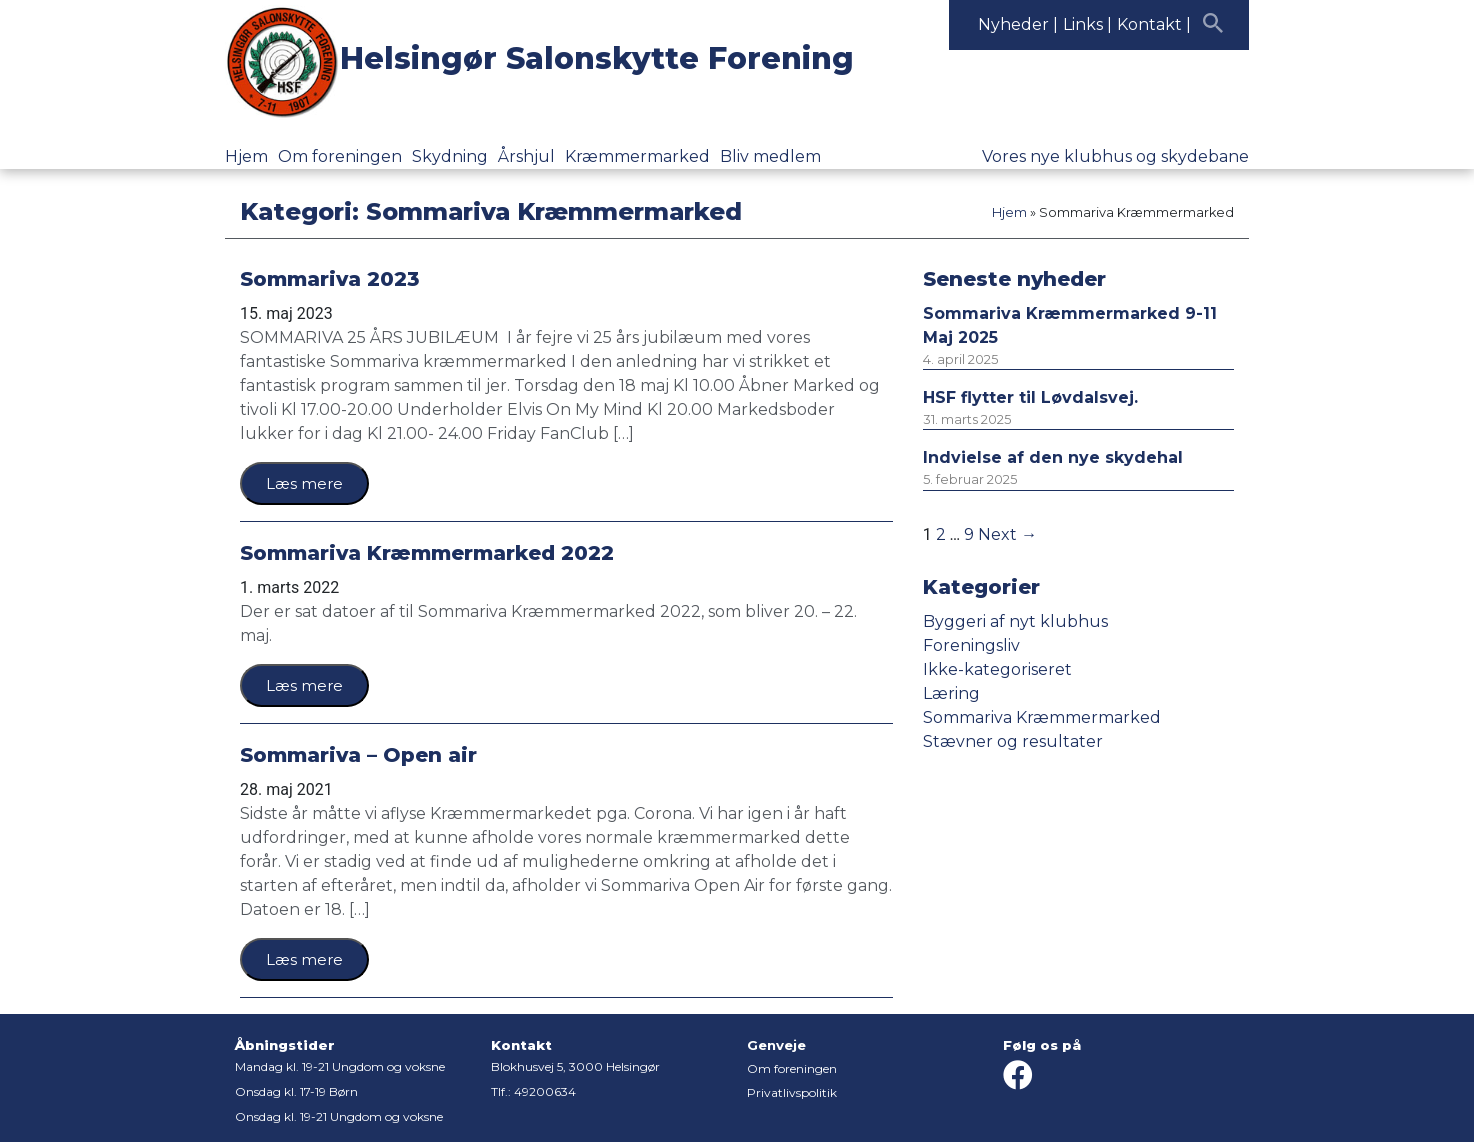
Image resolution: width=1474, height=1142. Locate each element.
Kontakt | (1154, 24)
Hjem (246, 156)
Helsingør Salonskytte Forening (597, 58)
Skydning (450, 156)
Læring (951, 693)
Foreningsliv (971, 645)
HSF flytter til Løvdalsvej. (1030, 397)
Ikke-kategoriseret (997, 669)
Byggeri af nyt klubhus (1015, 621)
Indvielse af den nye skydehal (1053, 457)
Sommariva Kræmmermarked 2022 (427, 553)
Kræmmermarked (637, 156)
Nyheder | (1018, 24)
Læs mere (304, 483)
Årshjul (526, 156)
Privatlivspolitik (792, 1092)
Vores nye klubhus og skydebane (1115, 156)
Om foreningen (340, 156)
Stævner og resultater (1013, 741)
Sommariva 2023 (329, 279)
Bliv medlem (770, 156)
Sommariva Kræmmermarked (1042, 717)
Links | (1087, 24)
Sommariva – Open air (358, 755)
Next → (1007, 534)
